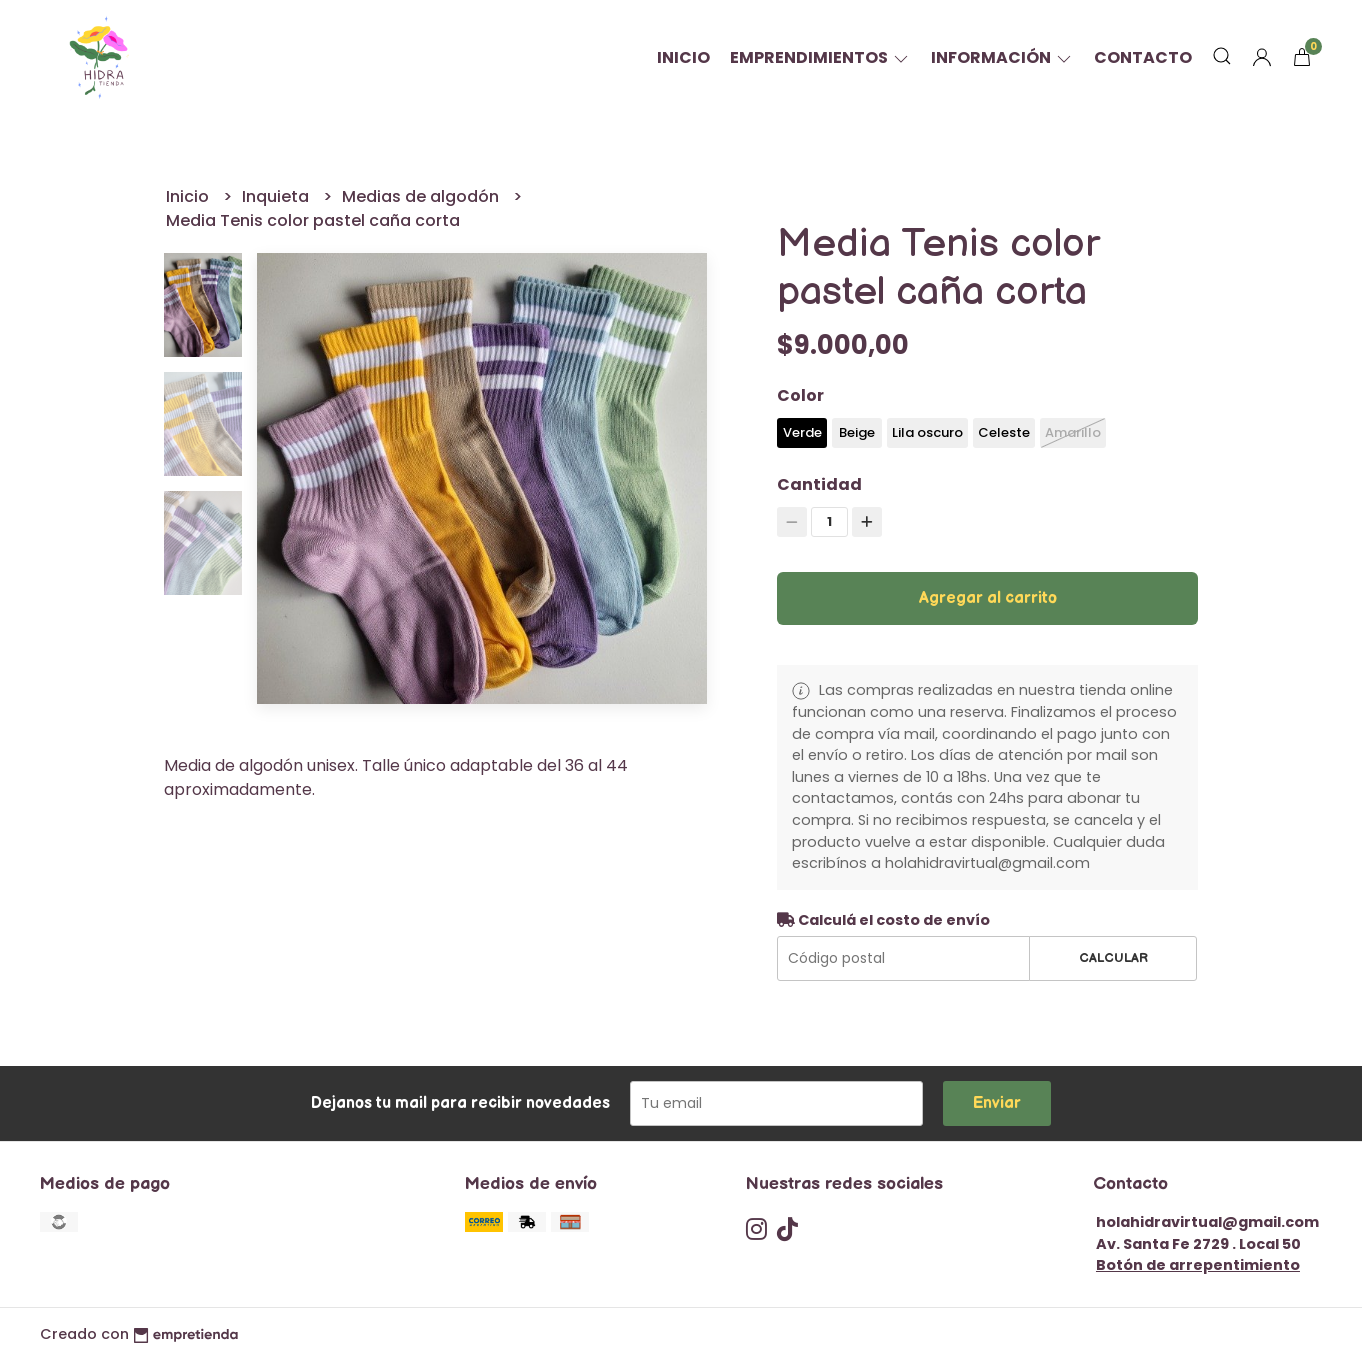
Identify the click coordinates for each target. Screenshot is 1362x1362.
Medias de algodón (422, 196)
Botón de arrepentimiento (1198, 1265)
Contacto (1143, 57)
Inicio (683, 57)
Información (1002, 57)
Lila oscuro (927, 432)
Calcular (1113, 958)
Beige (857, 432)
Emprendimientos (820, 57)
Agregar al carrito (988, 598)
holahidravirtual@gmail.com (1207, 1222)
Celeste (1004, 432)
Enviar (997, 1103)
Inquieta (277, 196)
